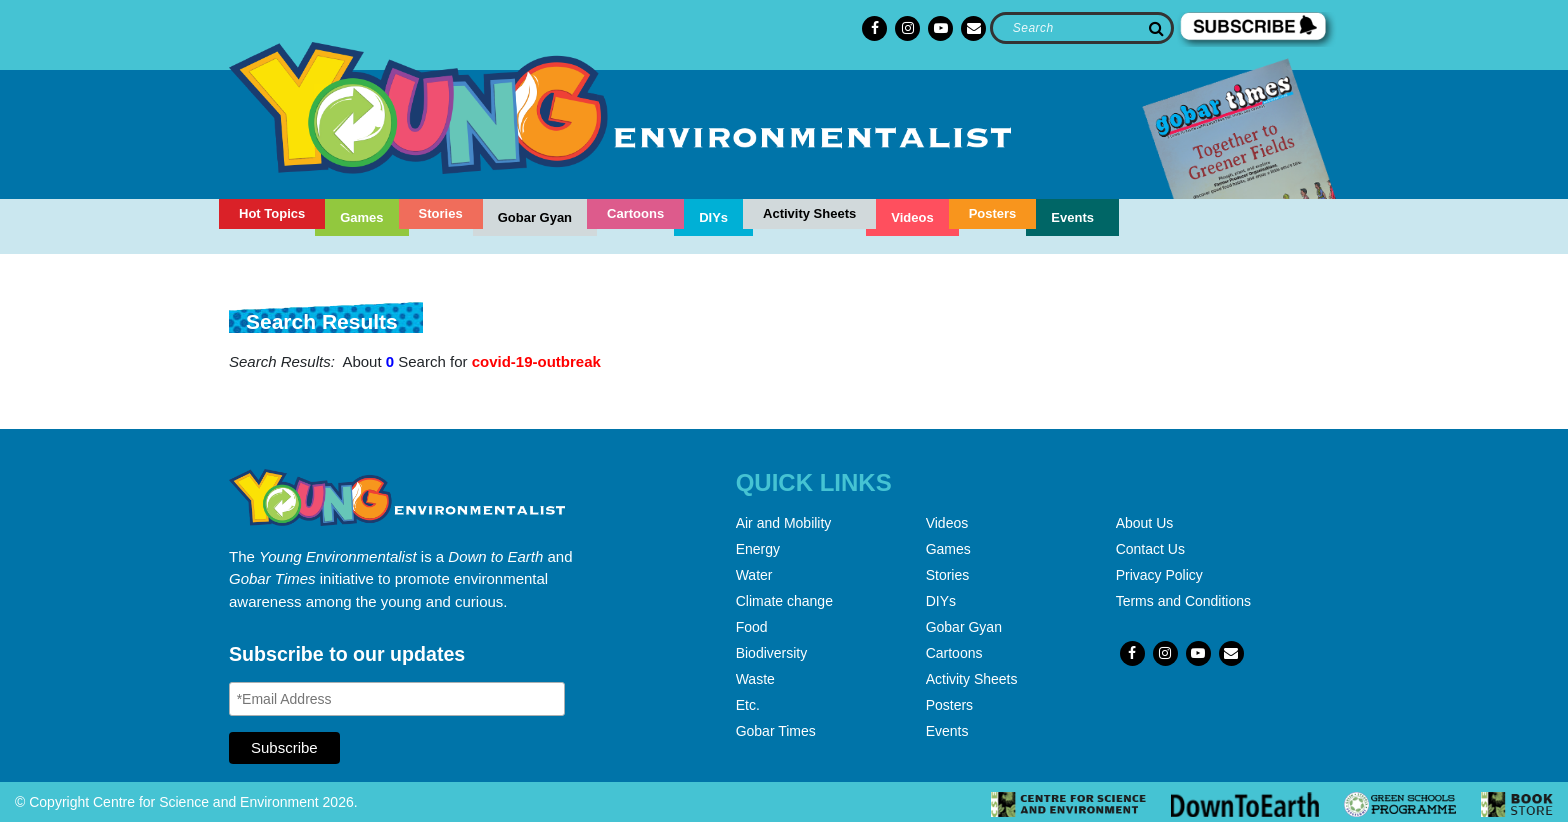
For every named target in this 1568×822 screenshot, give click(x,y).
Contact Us (1150, 549)
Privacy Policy (1159, 575)
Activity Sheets (809, 213)
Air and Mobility (784, 523)
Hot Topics (272, 213)
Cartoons (635, 213)
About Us (1145, 523)
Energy (758, 549)
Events (1072, 217)
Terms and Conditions (1183, 601)
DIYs (713, 217)
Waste (755, 679)
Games (361, 217)
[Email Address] (397, 699)
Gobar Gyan (535, 217)
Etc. (748, 705)
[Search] (1081, 28)
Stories (441, 213)
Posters (993, 213)
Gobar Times (776, 731)
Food (752, 627)
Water (754, 575)
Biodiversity (772, 653)
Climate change (784, 601)
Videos (912, 217)
